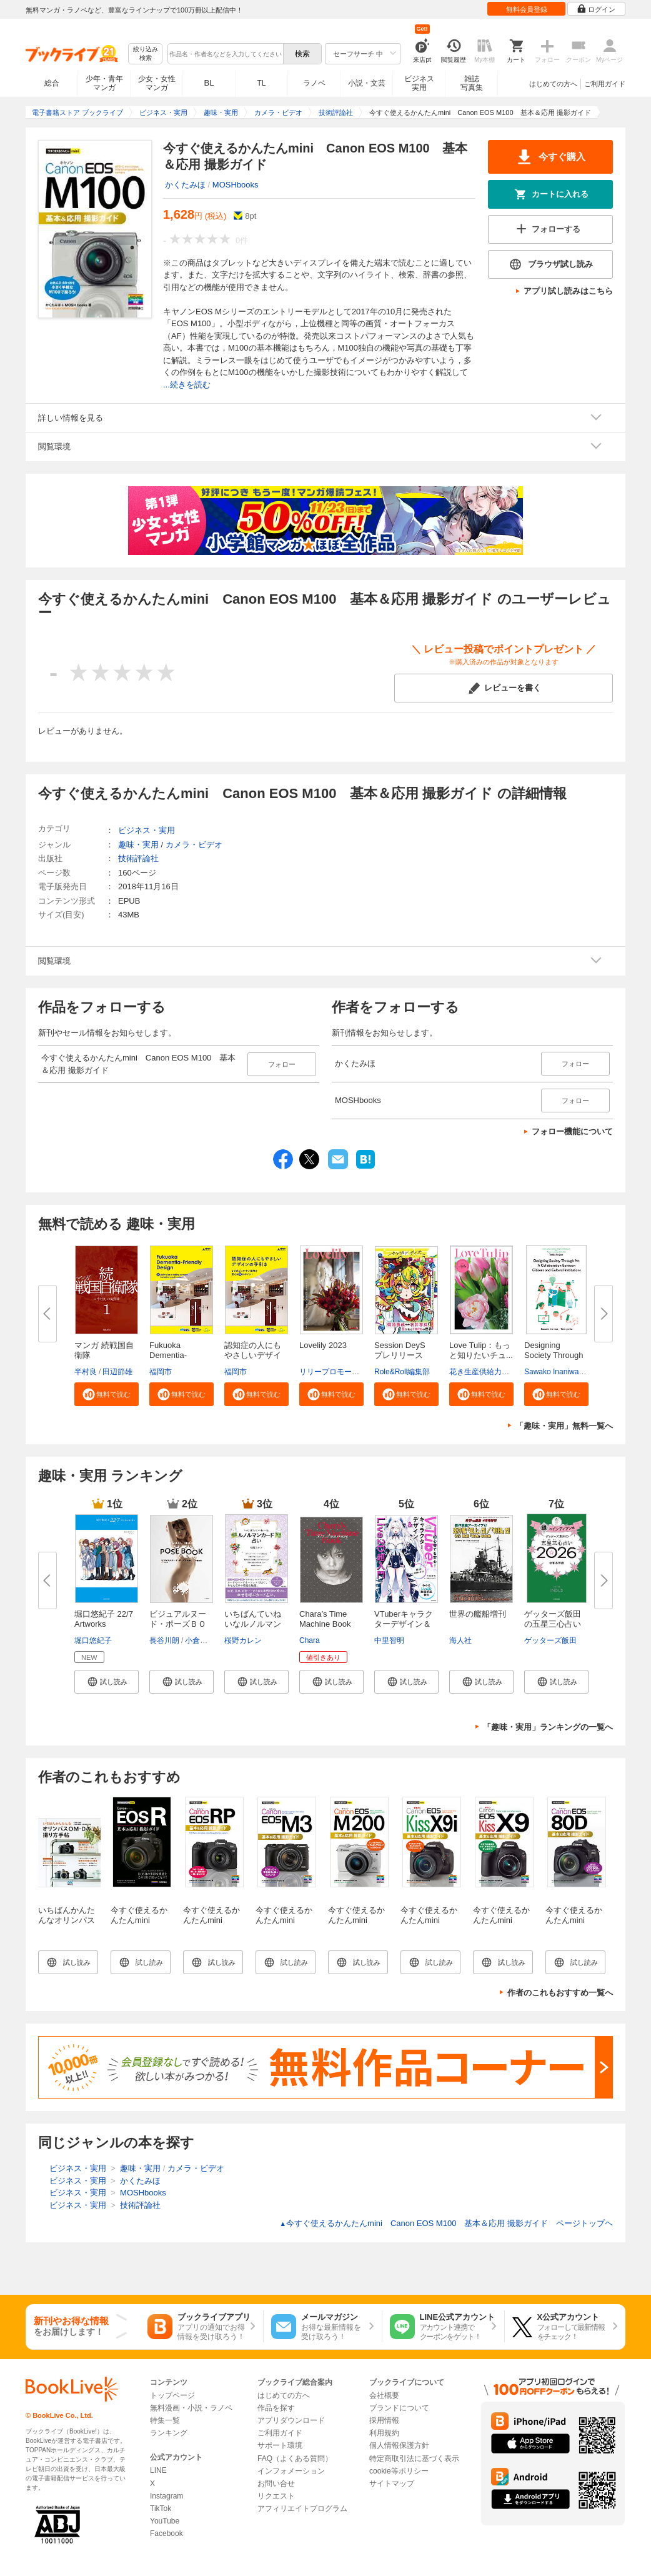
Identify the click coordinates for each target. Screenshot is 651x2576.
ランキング (168, 2433)
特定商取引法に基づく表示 (414, 2458)
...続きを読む (187, 384)
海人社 (460, 1640)
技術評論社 (138, 858)
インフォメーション (291, 2471)
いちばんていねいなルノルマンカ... (252, 1624)
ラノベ (314, 83)
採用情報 (384, 2420)
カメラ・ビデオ (194, 844)
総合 (51, 83)
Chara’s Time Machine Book (324, 1619)
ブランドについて (399, 2408)
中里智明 (389, 1640)
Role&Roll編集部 (402, 1371)
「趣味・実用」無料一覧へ (564, 1425)
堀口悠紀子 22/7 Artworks (103, 1619)
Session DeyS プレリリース (404, 1350)
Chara (309, 1640)
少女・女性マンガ (157, 83)
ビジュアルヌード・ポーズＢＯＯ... (177, 1624)
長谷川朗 (164, 1640)
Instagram (166, 2496)
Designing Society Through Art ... (553, 1355)
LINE (158, 2470)
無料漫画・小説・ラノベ (191, 2408)
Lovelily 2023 (323, 1345)
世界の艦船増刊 (477, 1614)
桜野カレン (243, 1640)
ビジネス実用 (419, 83)
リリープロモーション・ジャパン (355, 1371)
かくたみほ (185, 184)
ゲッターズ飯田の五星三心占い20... (552, 1624)
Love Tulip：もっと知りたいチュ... (481, 1350)
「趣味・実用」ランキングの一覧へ (548, 1727)
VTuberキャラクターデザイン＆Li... (403, 1624)
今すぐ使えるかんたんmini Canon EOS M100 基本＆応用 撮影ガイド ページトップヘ (446, 2223)
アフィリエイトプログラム (302, 2508)
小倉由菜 (200, 1640)
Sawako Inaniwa (551, 1371)
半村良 (85, 1371)
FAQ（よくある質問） (294, 2458)
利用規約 (384, 2433)
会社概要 (384, 2395)
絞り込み (145, 54)
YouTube (164, 2521)
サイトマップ (391, 2483)
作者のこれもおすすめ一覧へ (560, 1992)
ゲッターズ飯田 (550, 1640)
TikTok (160, 2508)
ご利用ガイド (604, 83)
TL (261, 83)
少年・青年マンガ (104, 83)
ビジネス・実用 (146, 830)
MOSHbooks (235, 184)
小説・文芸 (366, 83)
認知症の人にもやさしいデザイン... (252, 1355)
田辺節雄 (117, 1371)
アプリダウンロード (291, 2420)
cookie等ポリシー (399, 2471)
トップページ (172, 2395)
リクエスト (276, 2496)
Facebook (166, 2533)
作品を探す (276, 2408)
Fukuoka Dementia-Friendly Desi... (176, 1355)
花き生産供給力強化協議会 (494, 1371)
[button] (106, 1394)
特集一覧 (165, 2420)
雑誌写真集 (471, 83)
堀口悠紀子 (93, 1640)
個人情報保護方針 (399, 2445)
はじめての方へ (553, 83)
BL (209, 82)
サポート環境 (279, 2445)
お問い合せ (276, 2483)
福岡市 (160, 1371)
